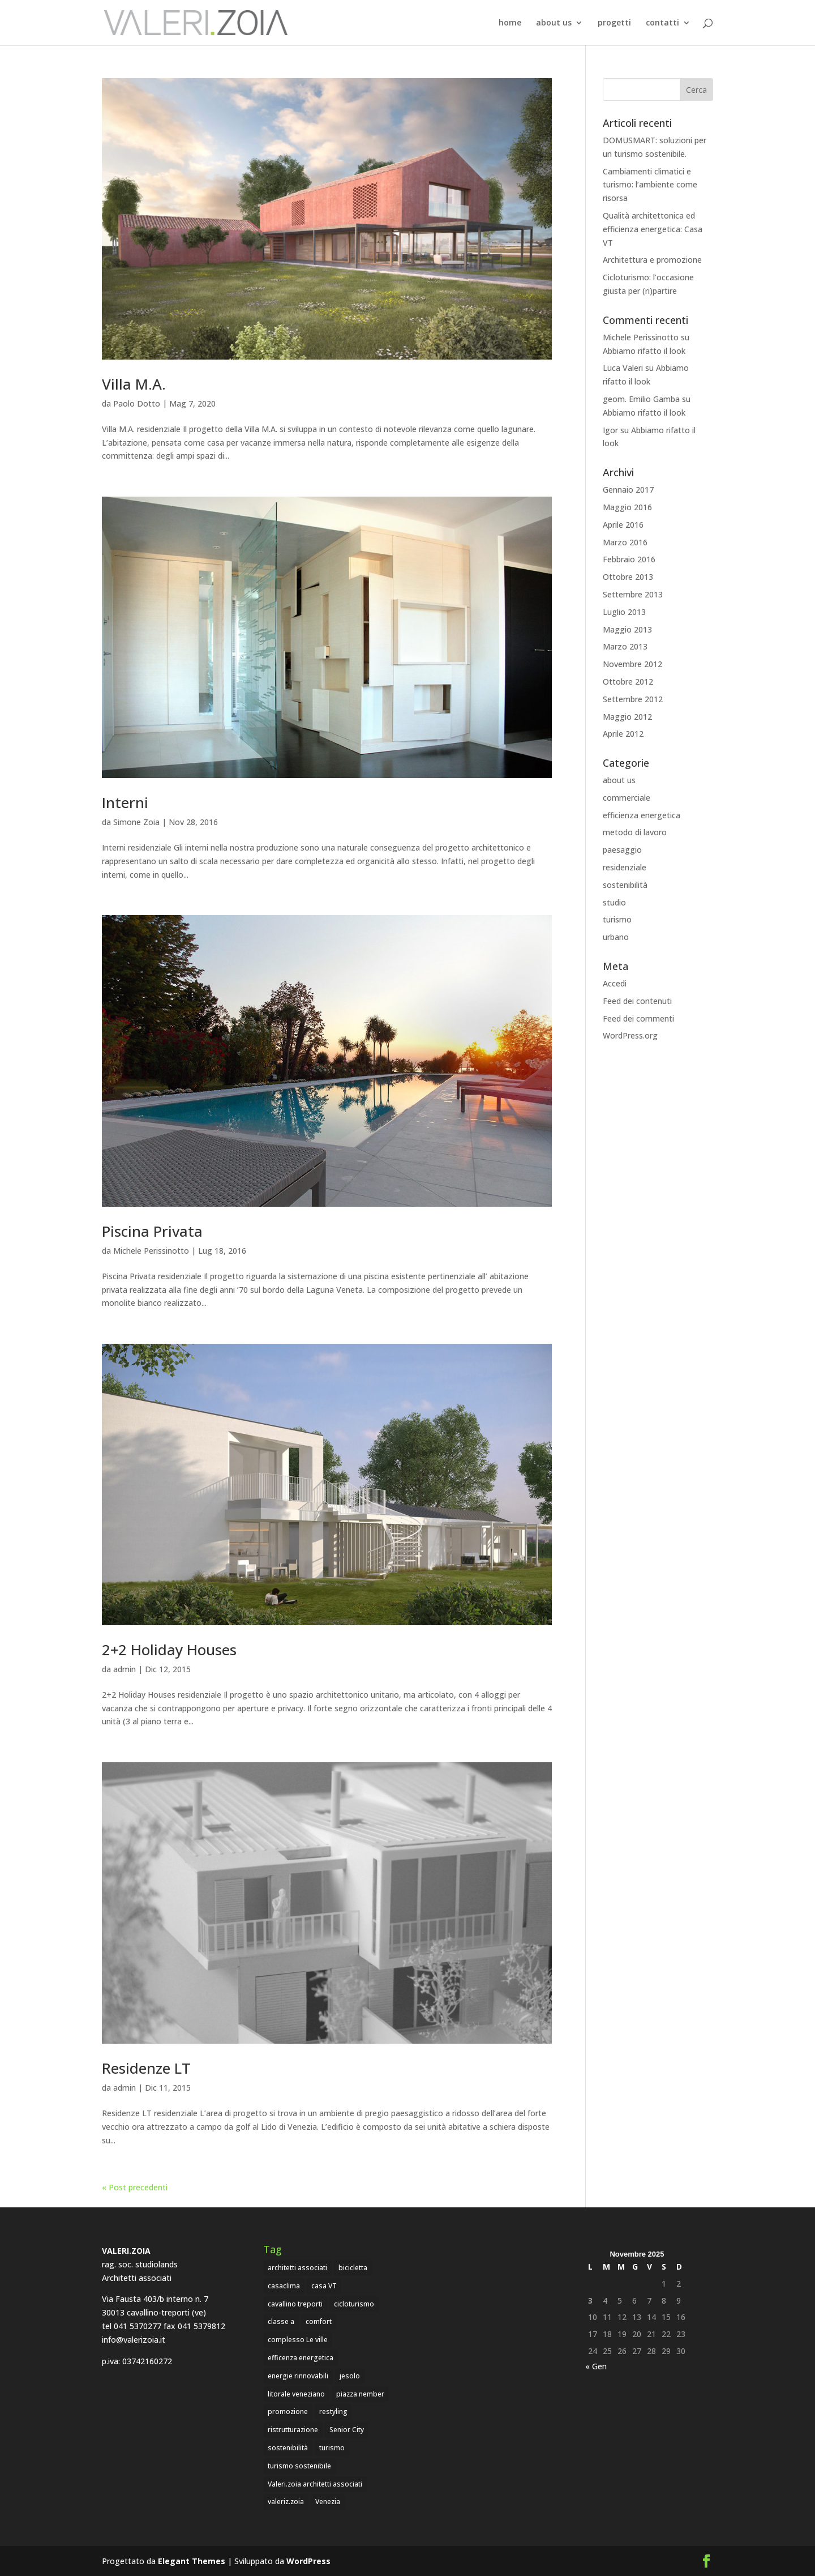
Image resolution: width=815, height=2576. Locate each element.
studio (614, 902)
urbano (616, 937)
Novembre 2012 (632, 664)
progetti (614, 23)
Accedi (615, 983)
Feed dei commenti (638, 1018)
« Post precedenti (135, 2187)
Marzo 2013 (625, 646)
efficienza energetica (641, 815)
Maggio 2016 (627, 507)
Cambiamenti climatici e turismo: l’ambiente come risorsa (650, 185)
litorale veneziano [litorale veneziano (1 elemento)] (296, 2394)
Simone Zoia (136, 822)
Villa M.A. (134, 384)
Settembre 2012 (633, 699)
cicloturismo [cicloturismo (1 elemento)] (354, 2304)
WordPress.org (630, 1035)
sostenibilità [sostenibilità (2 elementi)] (288, 2448)
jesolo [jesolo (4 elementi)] (350, 2376)
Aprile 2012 (623, 733)
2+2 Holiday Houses (169, 1649)
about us (554, 23)
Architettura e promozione (652, 259)
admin (124, 1669)
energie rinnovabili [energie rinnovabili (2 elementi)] (298, 2376)
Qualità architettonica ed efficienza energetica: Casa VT (652, 229)
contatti (662, 23)
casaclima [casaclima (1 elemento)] (284, 2286)
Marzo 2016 (625, 542)
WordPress (308, 2561)
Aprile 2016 (623, 524)
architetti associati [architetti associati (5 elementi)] (297, 2267)
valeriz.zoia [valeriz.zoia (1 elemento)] (286, 2501)
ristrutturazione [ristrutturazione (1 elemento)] (293, 2429)
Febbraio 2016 (629, 559)
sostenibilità (625, 884)
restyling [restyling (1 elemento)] (333, 2411)
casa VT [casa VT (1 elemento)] (324, 2286)
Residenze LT (146, 2068)
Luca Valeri (623, 367)
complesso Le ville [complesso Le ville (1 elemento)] (298, 2339)
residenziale (624, 867)
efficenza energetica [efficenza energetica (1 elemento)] (300, 2358)
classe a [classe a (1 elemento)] (281, 2321)
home (510, 23)
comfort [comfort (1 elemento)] (319, 2321)
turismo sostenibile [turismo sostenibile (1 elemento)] (299, 2466)
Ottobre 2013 (628, 576)
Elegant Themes (191, 2561)
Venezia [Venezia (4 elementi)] (327, 2501)
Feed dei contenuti (637, 1001)
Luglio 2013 (624, 611)
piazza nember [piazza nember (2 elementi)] (360, 2394)
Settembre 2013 (633, 594)
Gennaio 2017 (628, 489)
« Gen (596, 2366)
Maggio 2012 (627, 716)
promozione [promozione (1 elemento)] (288, 2411)
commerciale (626, 797)
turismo (617, 919)
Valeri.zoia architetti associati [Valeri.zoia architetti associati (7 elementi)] (315, 2484)
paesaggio (622, 849)
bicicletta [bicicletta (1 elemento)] (352, 2267)
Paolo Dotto (136, 403)
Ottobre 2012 (628, 681)
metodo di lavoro (635, 832)
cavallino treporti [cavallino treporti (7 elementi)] (295, 2304)
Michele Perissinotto (151, 1250)
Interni (125, 802)
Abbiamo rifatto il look (644, 350)
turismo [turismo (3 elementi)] (332, 2448)
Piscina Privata (152, 1231)
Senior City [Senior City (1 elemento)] (346, 2429)
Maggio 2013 (627, 629)
